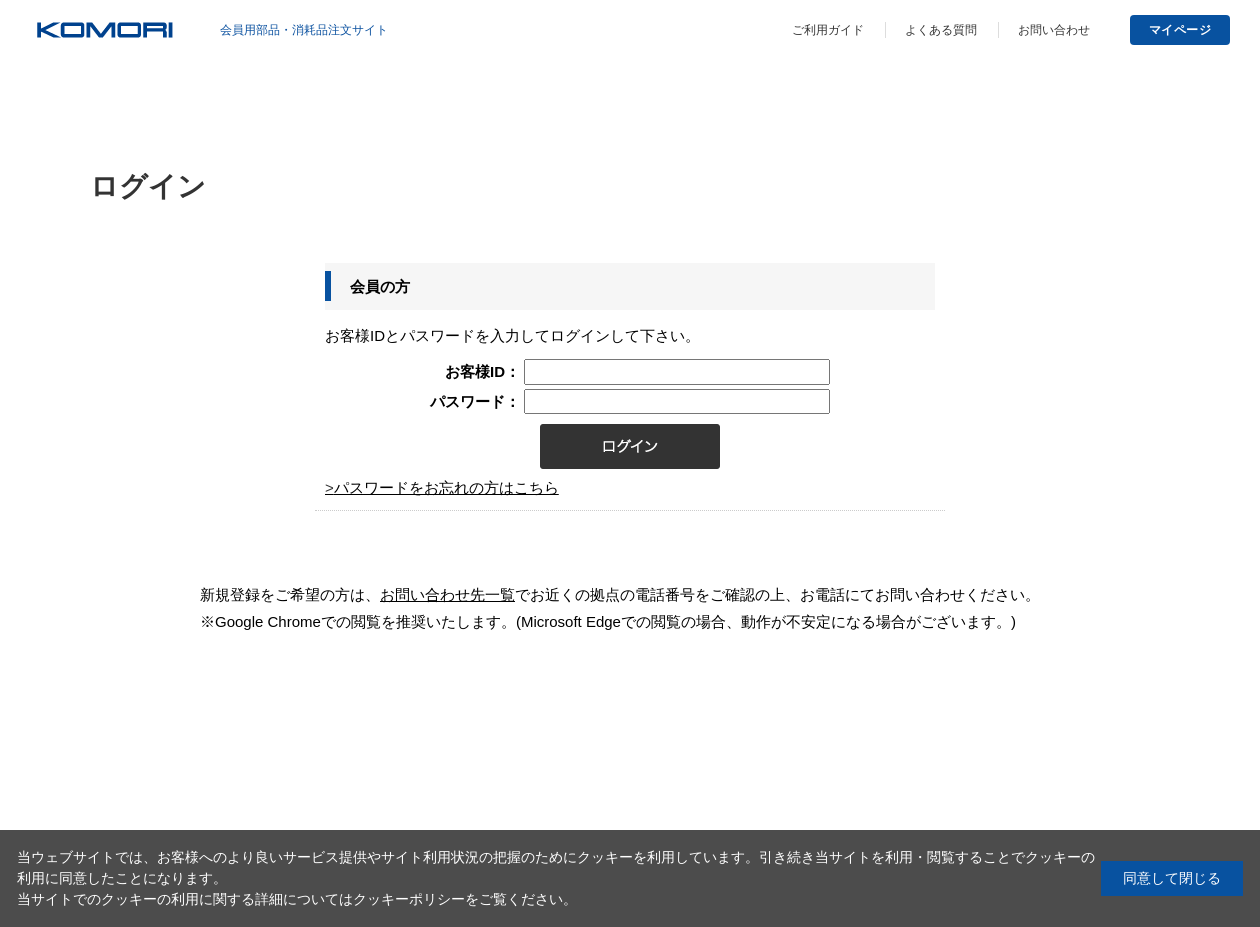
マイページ (1180, 30)
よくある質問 (941, 30)
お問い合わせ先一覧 (447, 594)
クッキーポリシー (409, 899)
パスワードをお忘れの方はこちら (446, 487)
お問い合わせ (1054, 30)
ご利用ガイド (828, 30)
